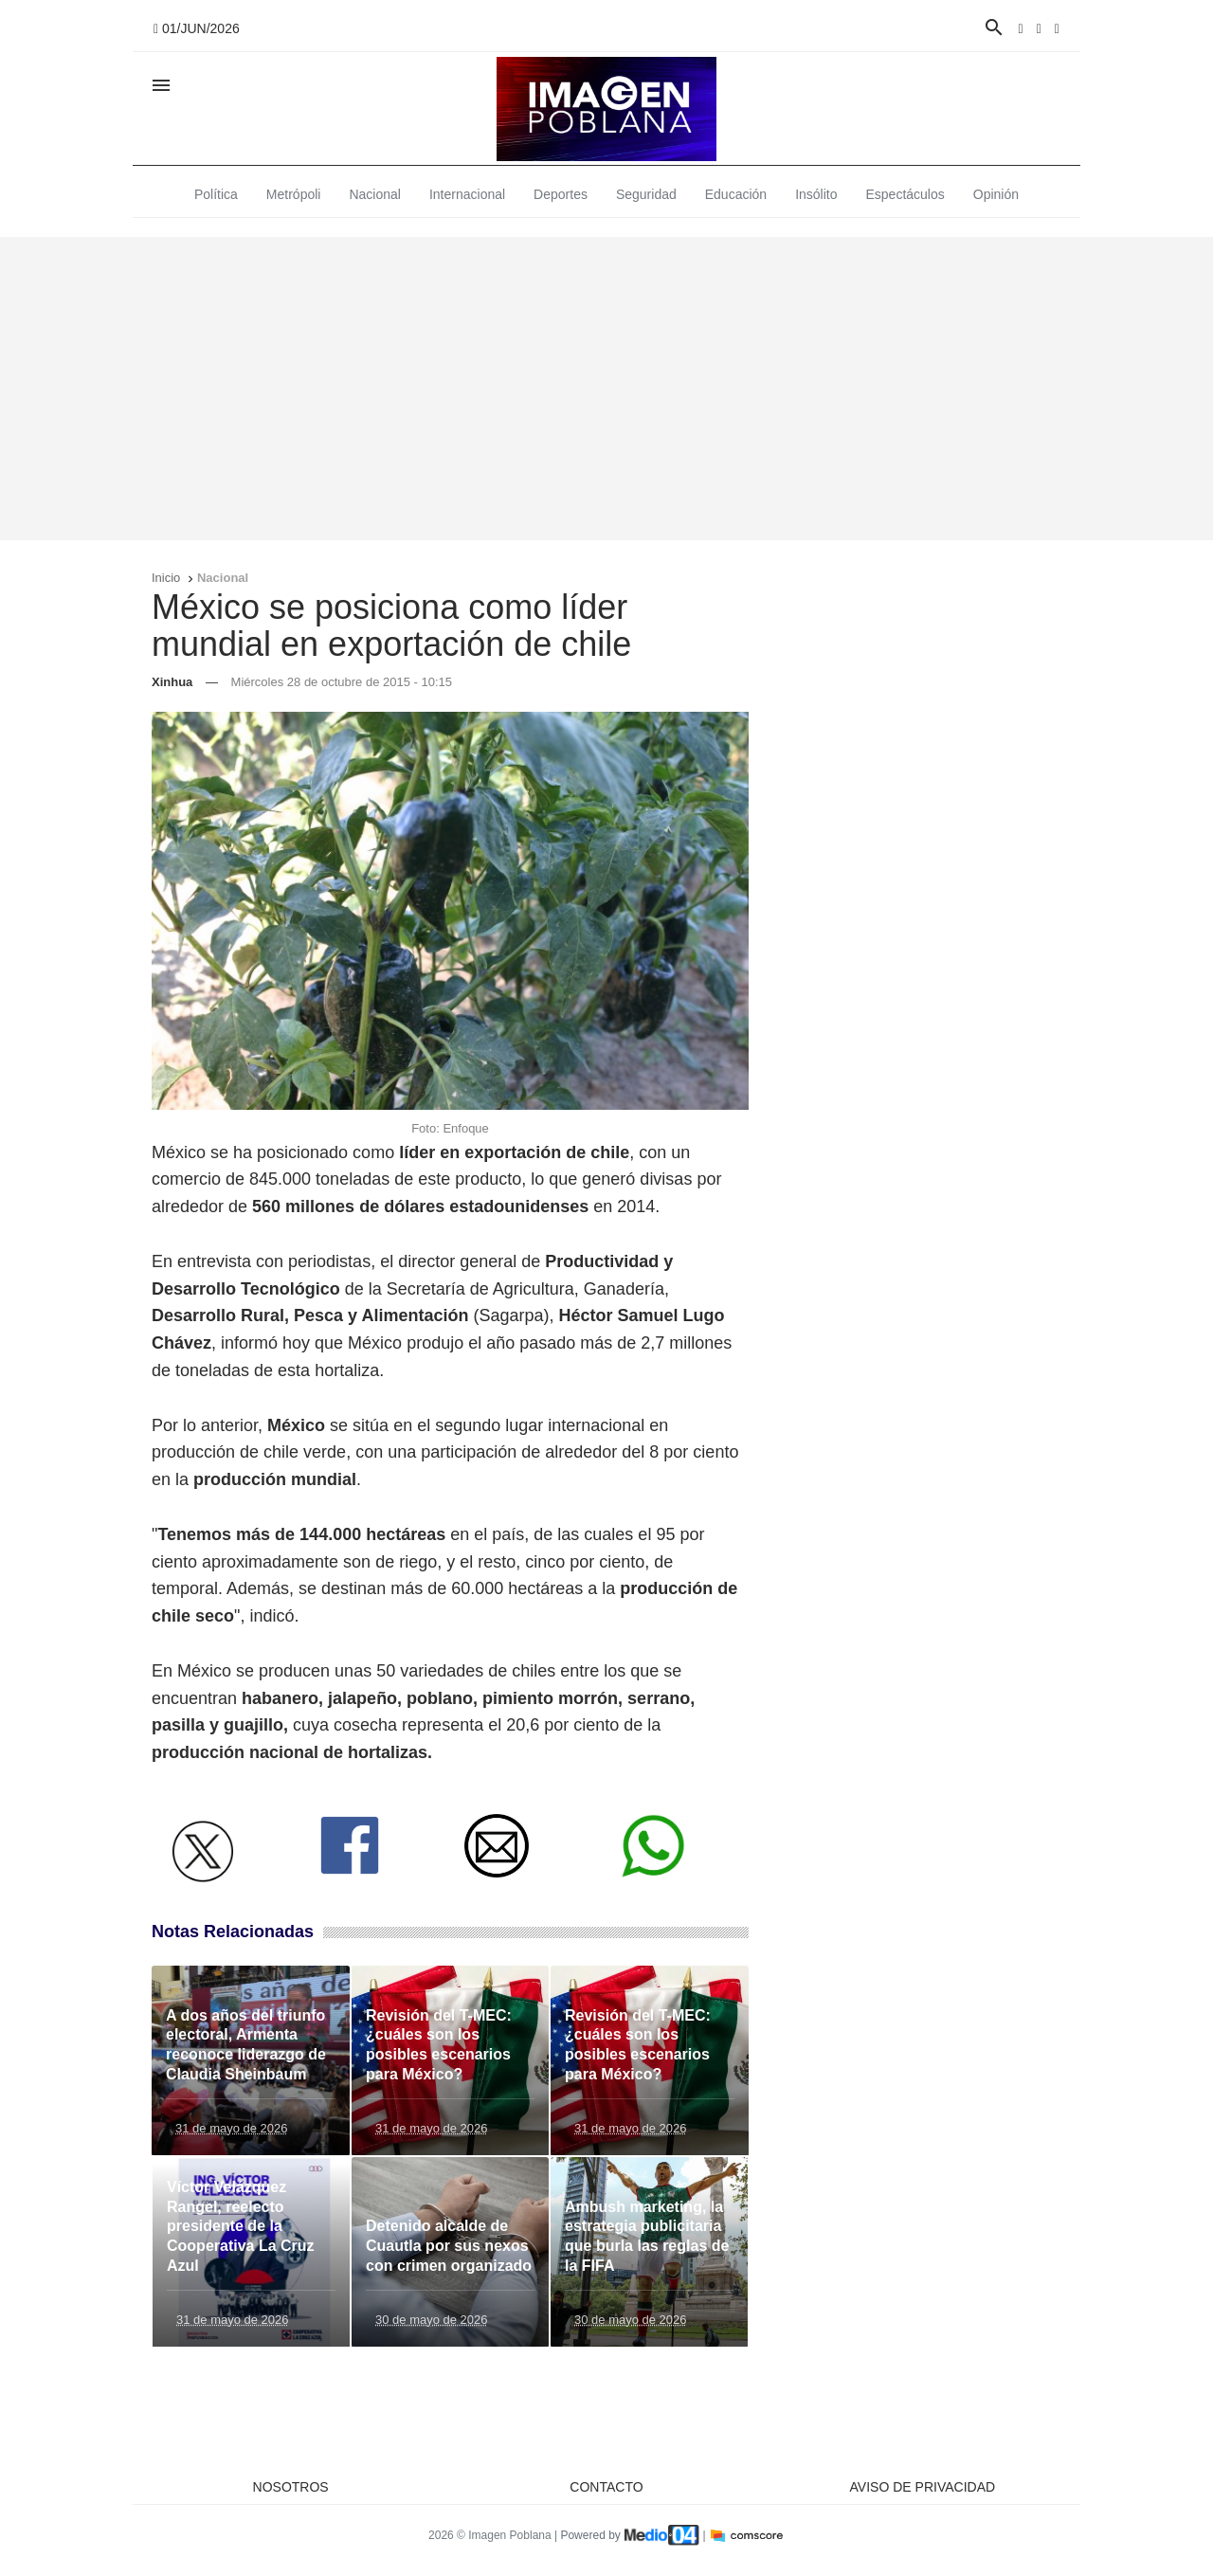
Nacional (374, 194)
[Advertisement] (606, 388)
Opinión (996, 194)
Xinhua (172, 682)
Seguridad (646, 194)
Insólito (816, 194)
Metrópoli (293, 194)
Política (216, 194)
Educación (736, 194)
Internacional (467, 194)
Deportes (561, 194)
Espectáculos (905, 194)
